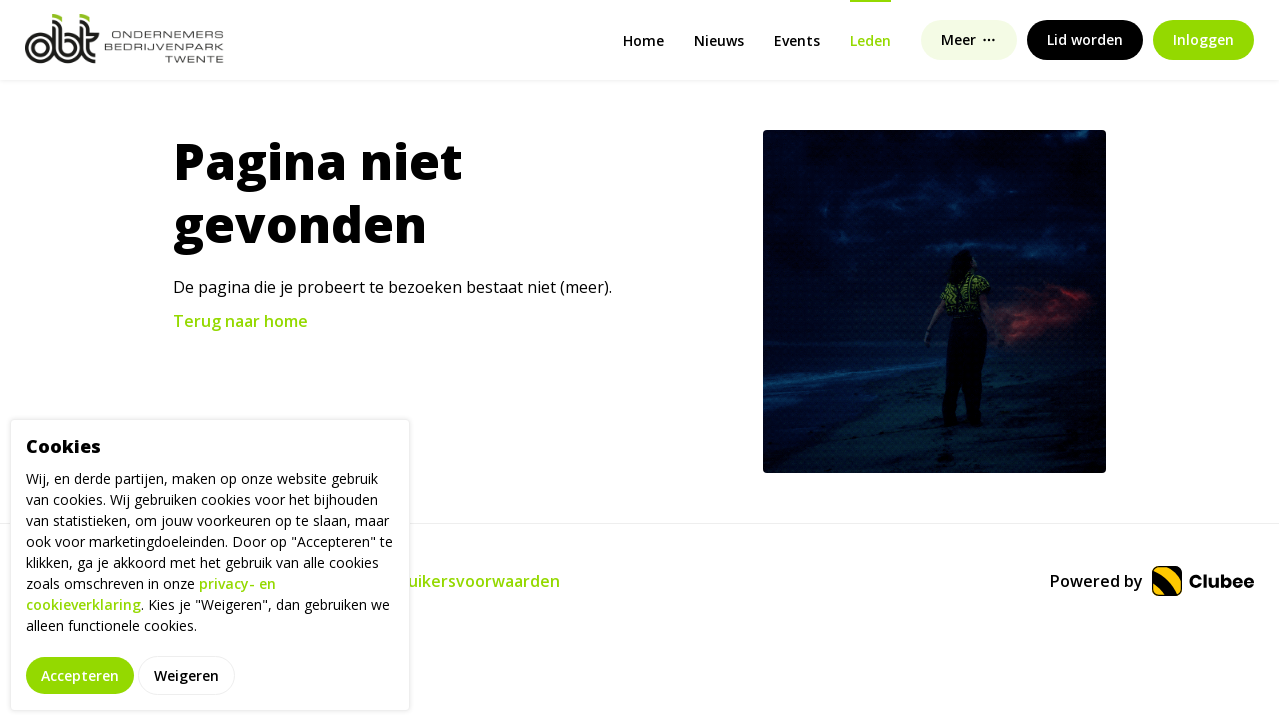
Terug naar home (240, 321)
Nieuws (719, 40)
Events (797, 40)
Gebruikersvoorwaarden (464, 581)
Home (643, 40)
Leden (870, 40)
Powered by (1152, 581)
